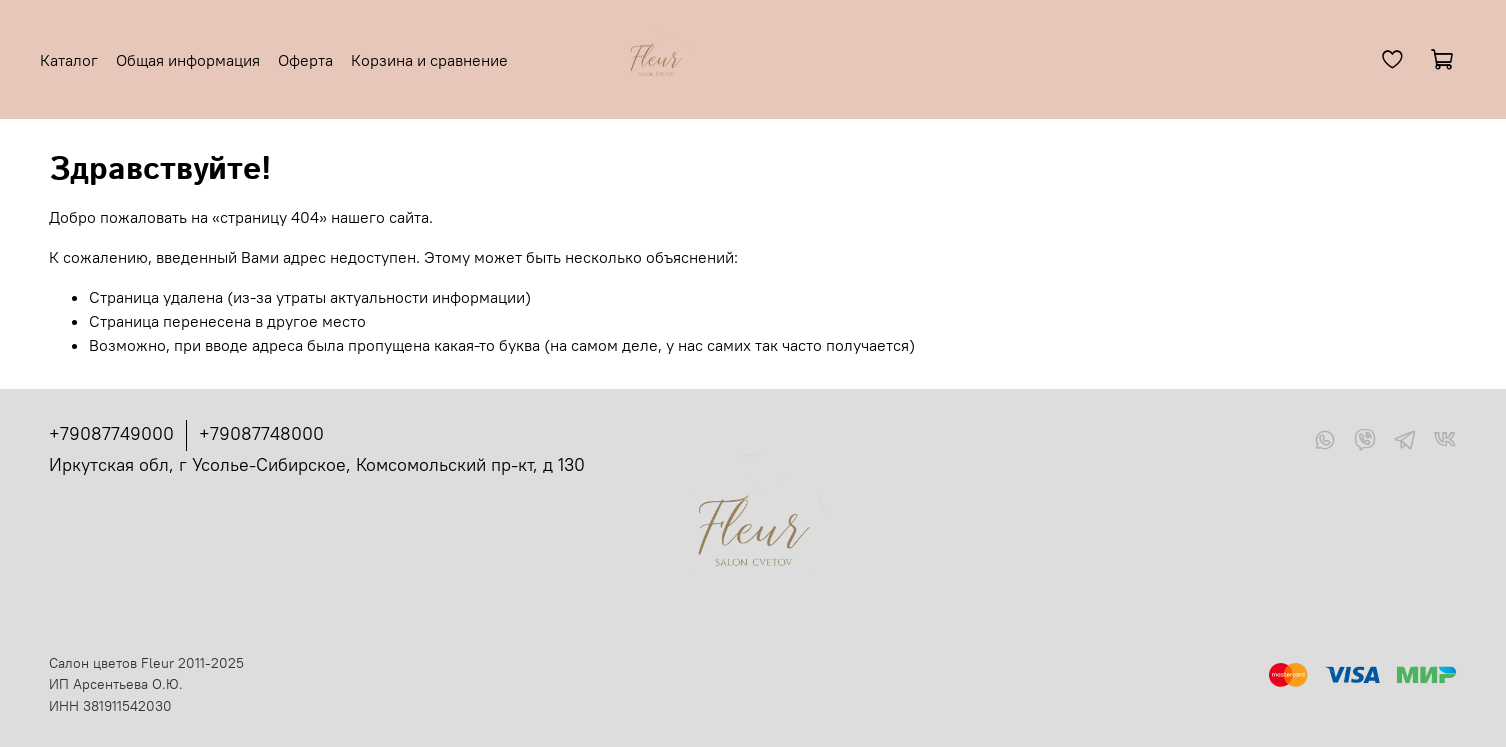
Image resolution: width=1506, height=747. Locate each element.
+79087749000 (111, 433)
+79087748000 (261, 433)
